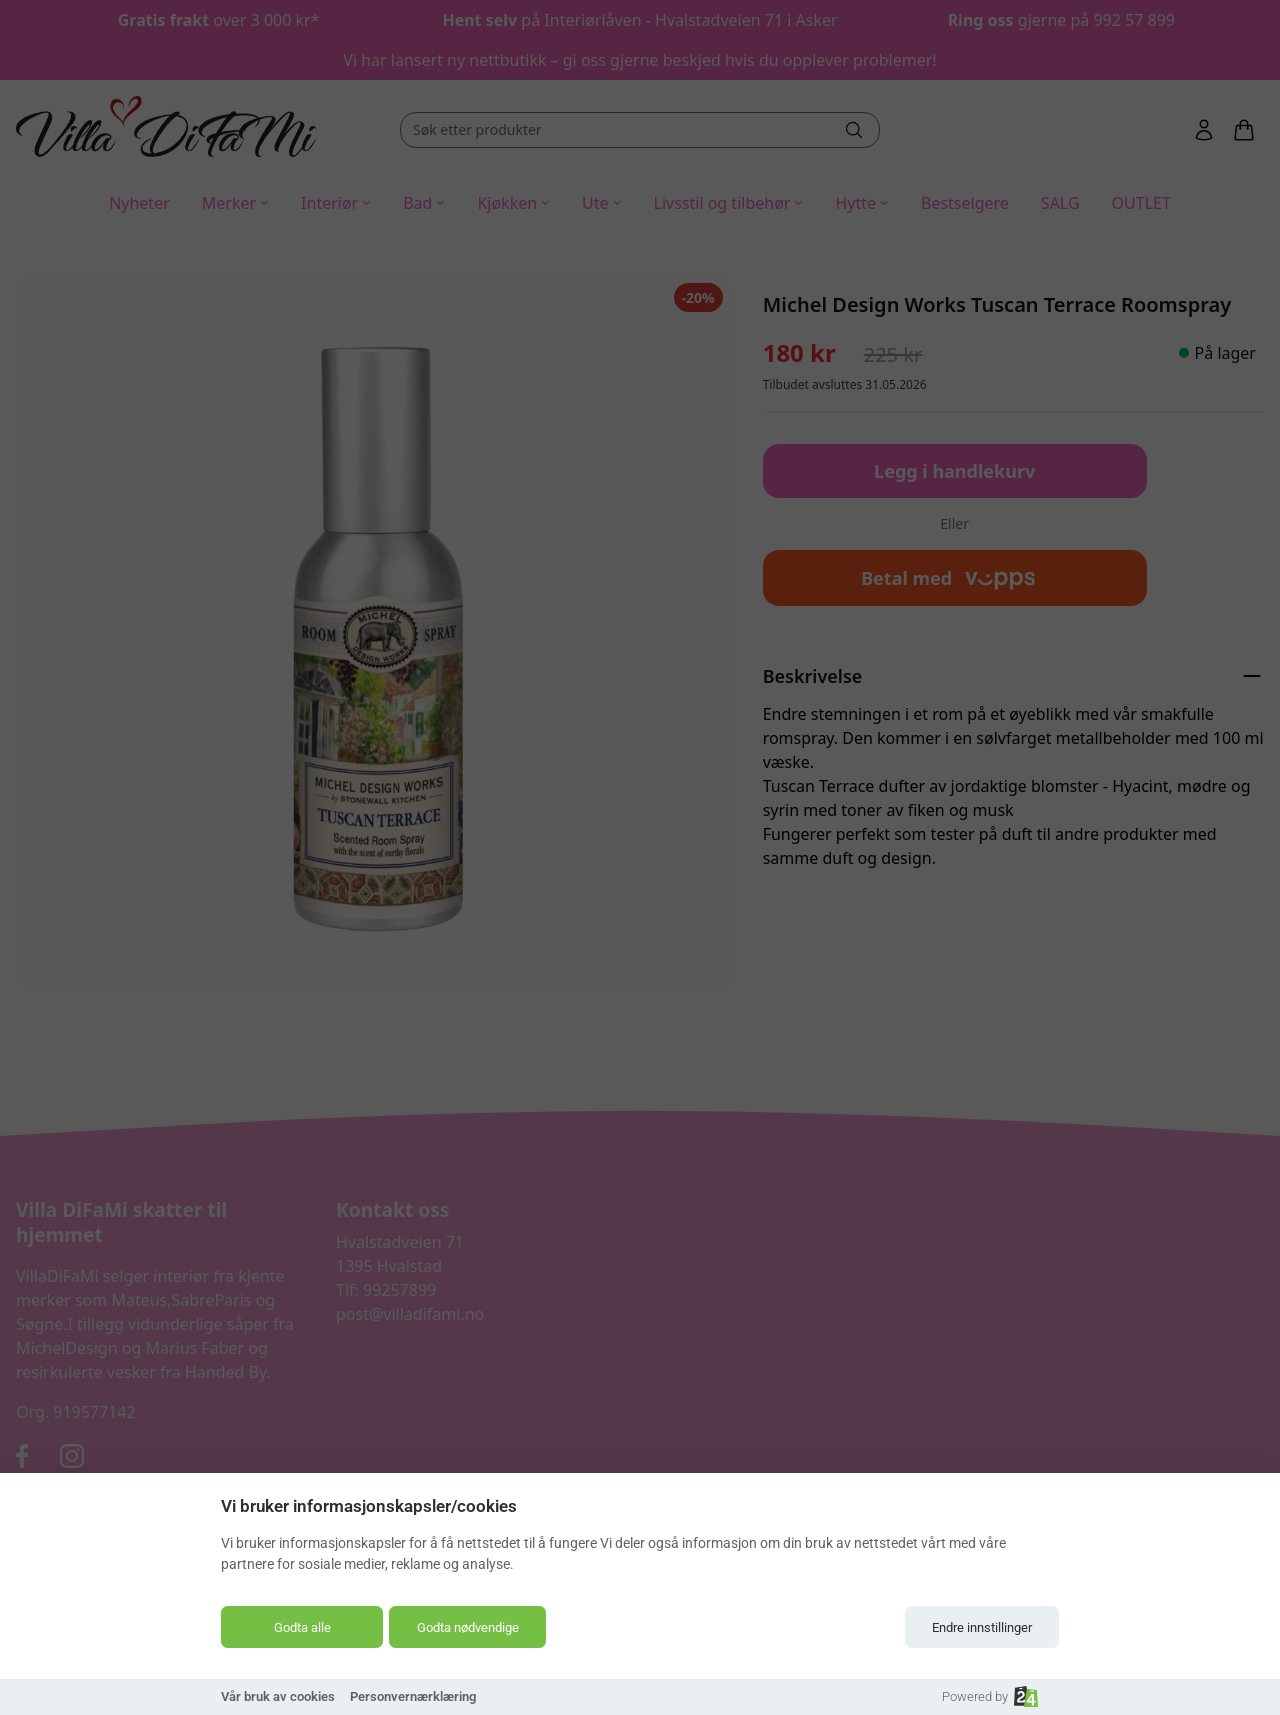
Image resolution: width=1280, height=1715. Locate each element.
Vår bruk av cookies (278, 1696)
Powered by (990, 1696)
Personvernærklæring (413, 1696)
